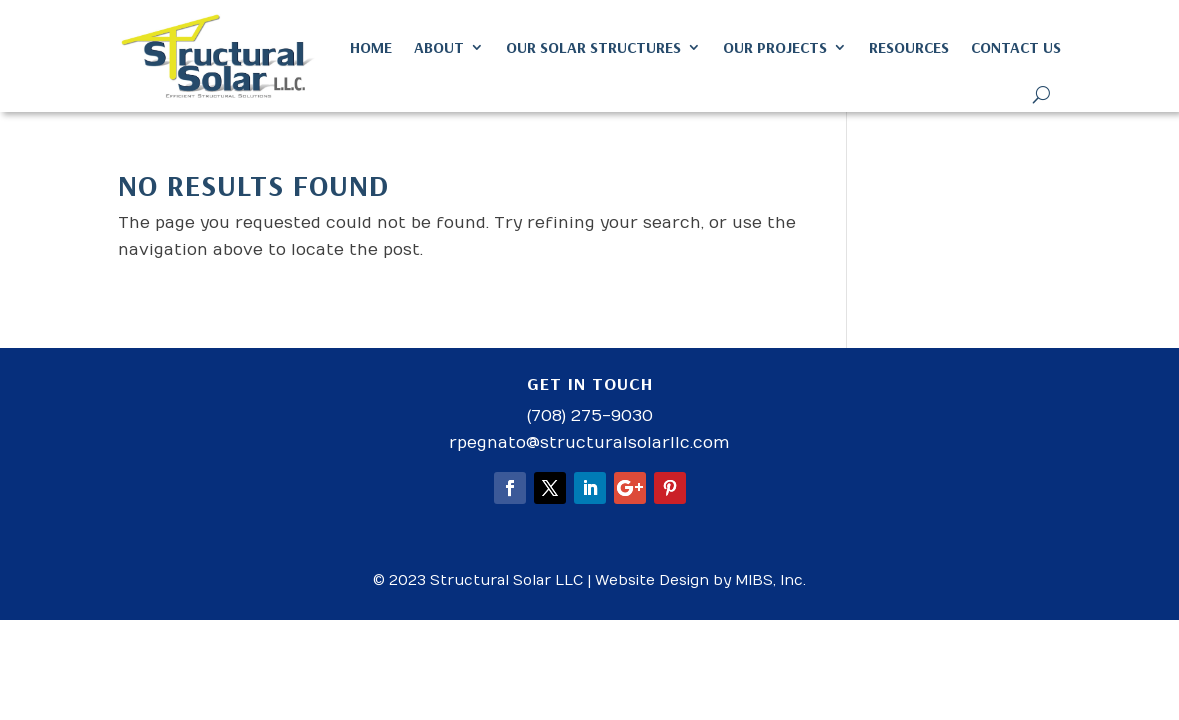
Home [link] (371, 47)
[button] (510, 488)
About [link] (439, 47)
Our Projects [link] (775, 47)
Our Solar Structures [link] (593, 47)
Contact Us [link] (1016, 47)
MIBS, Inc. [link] (770, 580)
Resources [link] (909, 47)
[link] (218, 56)
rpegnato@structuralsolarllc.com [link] (589, 443)
